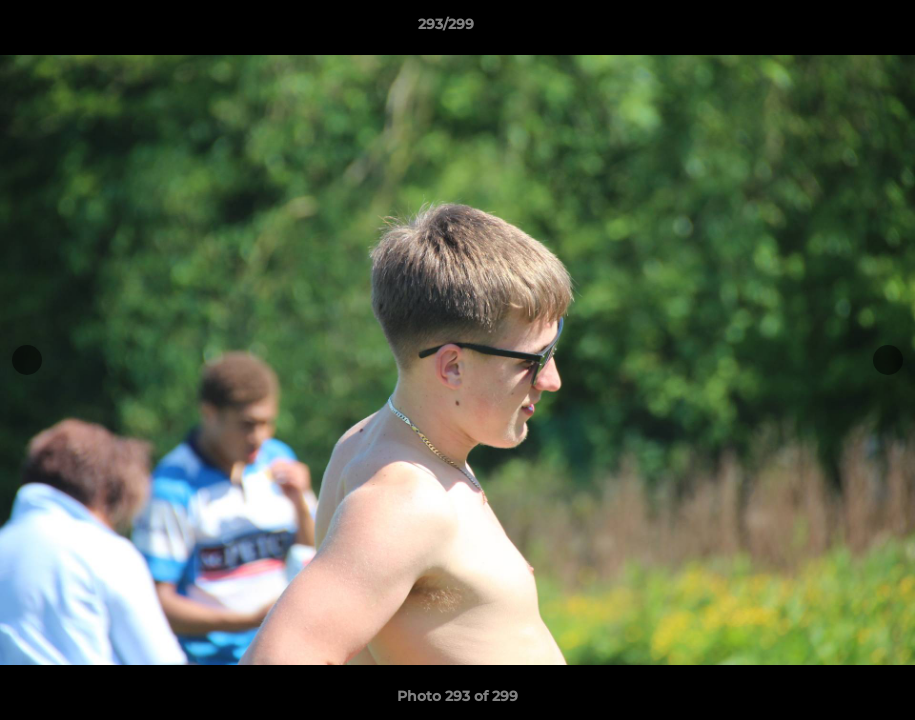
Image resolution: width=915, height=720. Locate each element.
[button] (831, 29)
